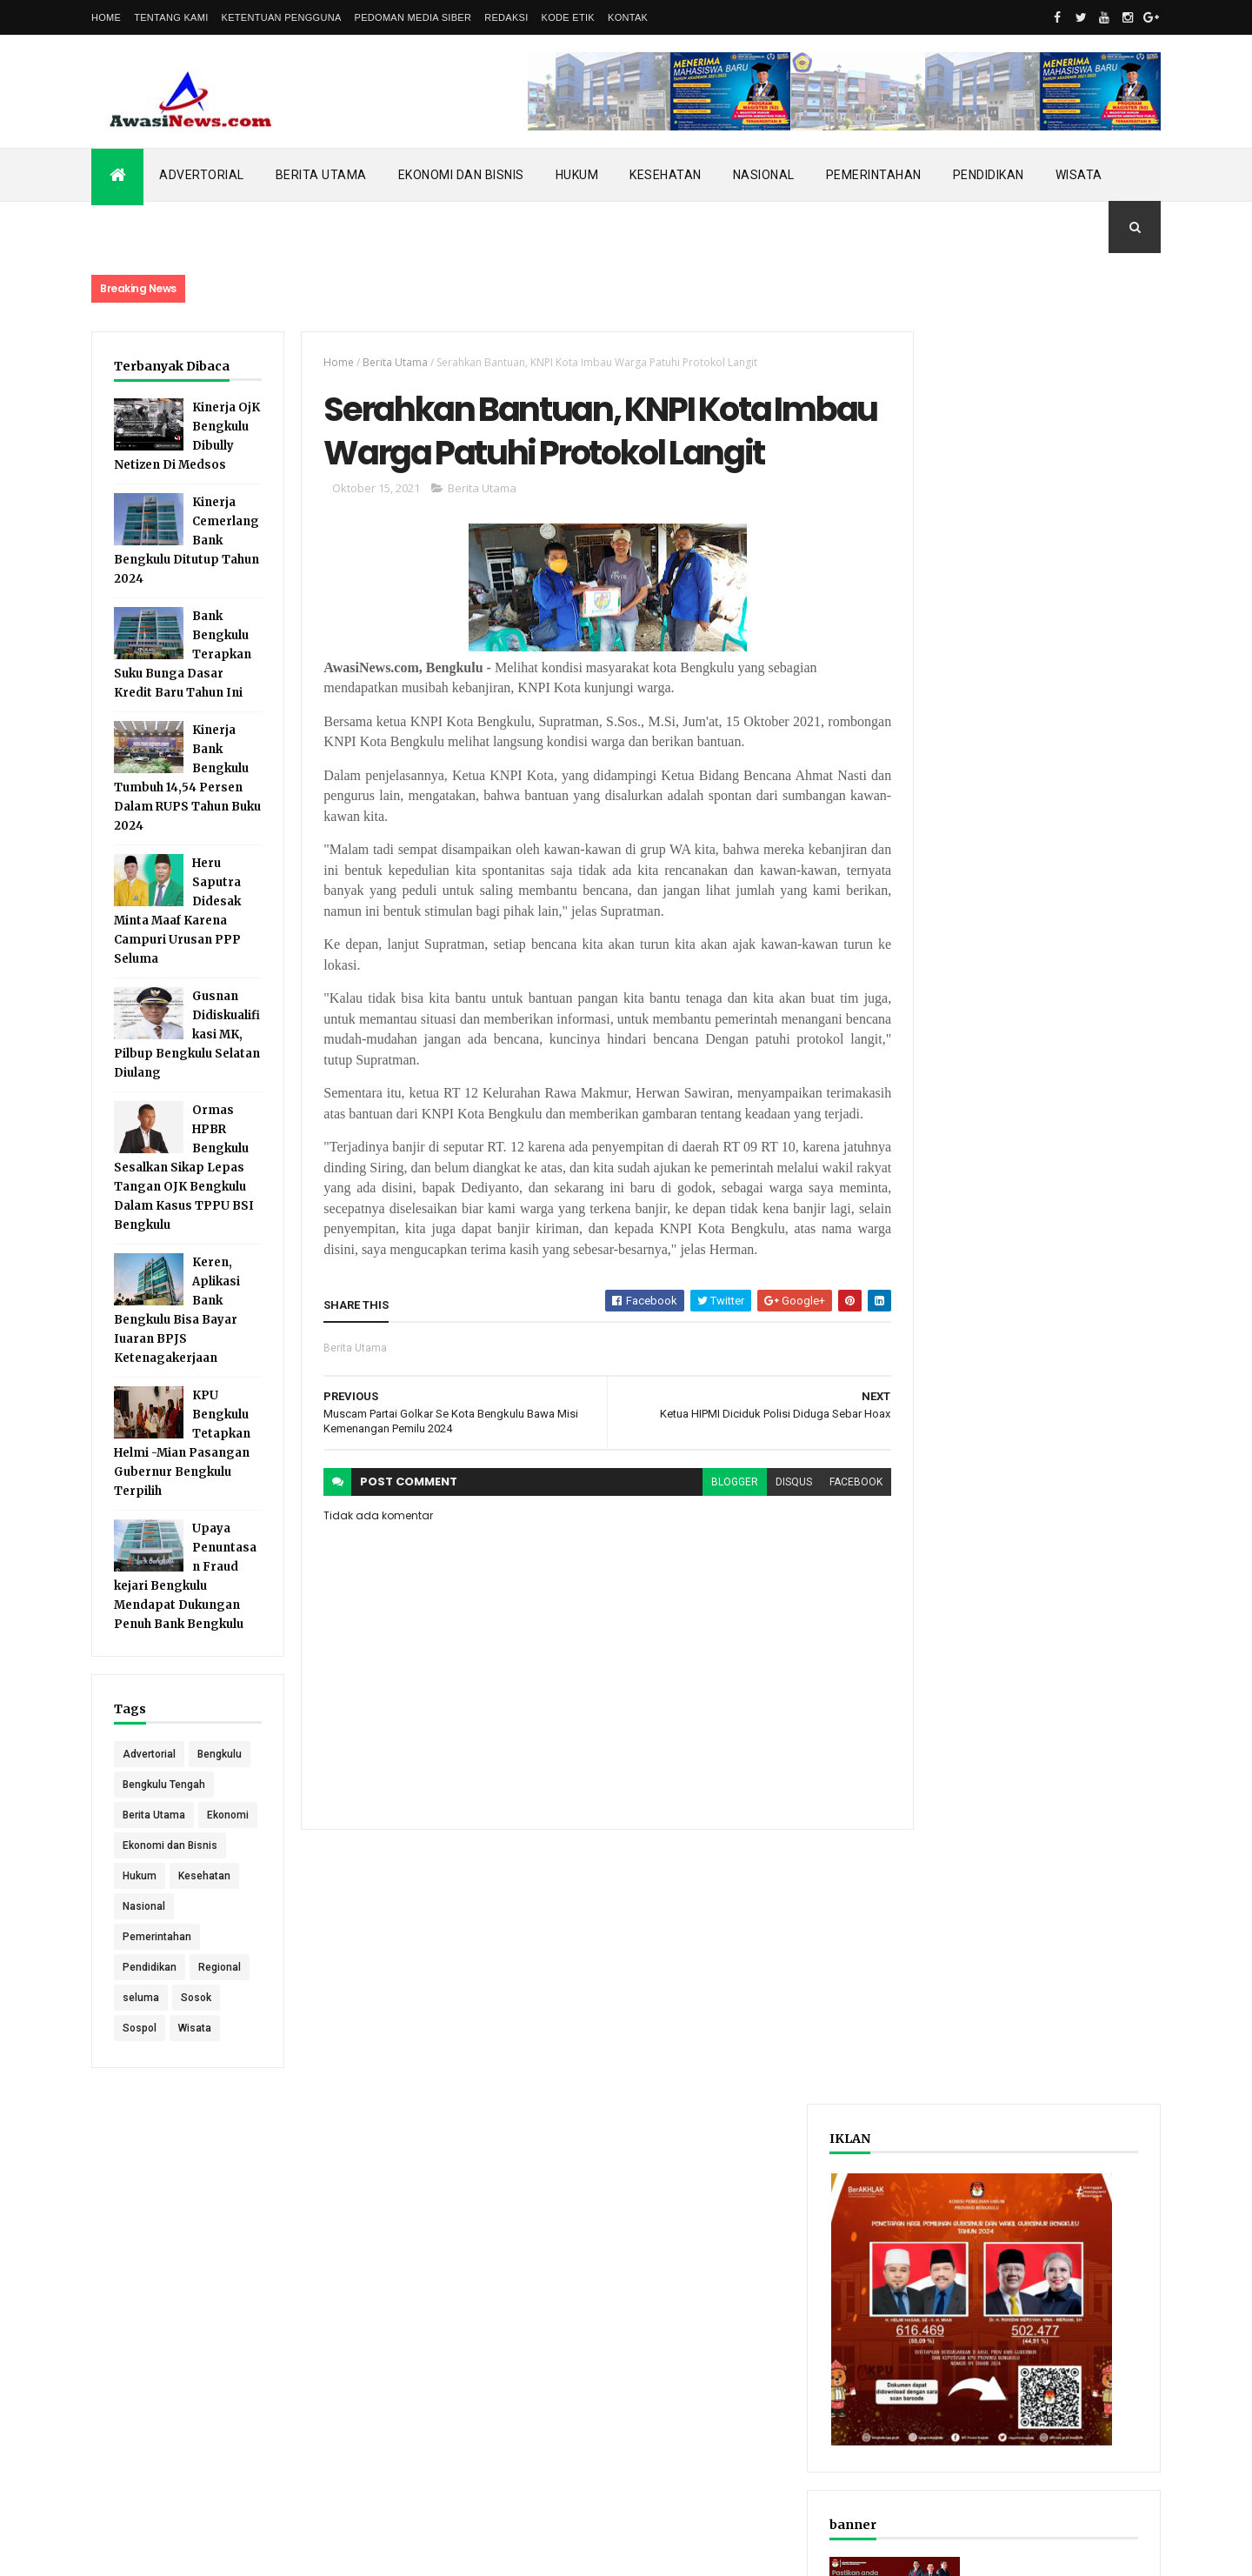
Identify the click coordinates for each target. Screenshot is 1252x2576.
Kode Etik (568, 17)
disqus (762, 1555)
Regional (219, 2047)
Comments (1095, 908)
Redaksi (506, 17)
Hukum (577, 175)
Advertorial (201, 175)
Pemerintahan (874, 175)
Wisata (1079, 175)
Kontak (628, 17)
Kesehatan (665, 175)
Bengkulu (145, 1804)
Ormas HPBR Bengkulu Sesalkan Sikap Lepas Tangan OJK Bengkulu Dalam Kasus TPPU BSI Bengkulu (184, 1186)
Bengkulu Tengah (164, 1834)
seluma (141, 2078)
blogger (703, 1555)
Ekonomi (143, 1895)
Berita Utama (321, 175)
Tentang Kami (171, 17)
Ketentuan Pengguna (282, 17)
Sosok (196, 2078)
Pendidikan (988, 175)
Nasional (764, 175)
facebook (824, 1555)
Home (106, 17)
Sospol (139, 2108)
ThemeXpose (180, 2552)
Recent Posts (963, 908)
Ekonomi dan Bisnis (461, 175)
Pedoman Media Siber (413, 17)
